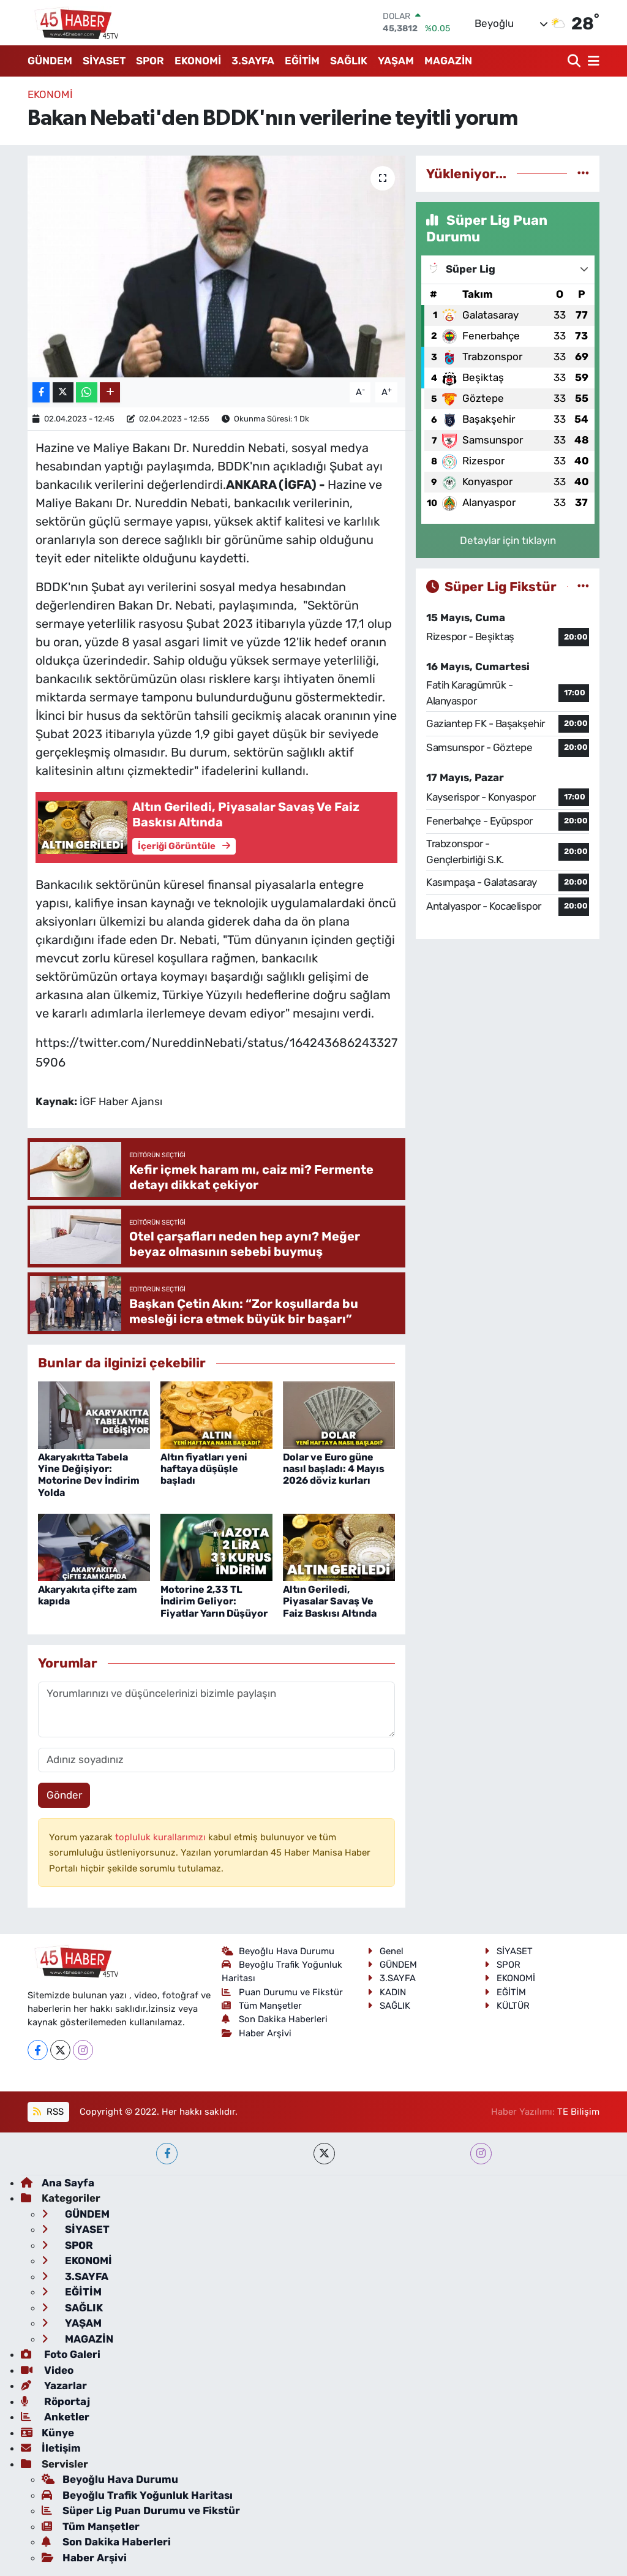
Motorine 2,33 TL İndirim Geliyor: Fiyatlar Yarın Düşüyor (214, 1601)
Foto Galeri (60, 2354)
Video (47, 2370)
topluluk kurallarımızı (161, 1837)
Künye (47, 2433)
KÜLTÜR (507, 2005)
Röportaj (55, 2401)
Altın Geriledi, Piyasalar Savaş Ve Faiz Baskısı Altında (330, 1601)
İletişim (51, 2448)
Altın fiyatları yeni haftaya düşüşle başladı (203, 1468)
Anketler (55, 2417)
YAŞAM (396, 61)
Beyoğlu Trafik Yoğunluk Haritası (137, 2495)
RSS (48, 2111)
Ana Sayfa (57, 2183)
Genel (385, 1951)
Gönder (64, 1795)
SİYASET (104, 61)
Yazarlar (54, 2385)
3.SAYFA (252, 61)
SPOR (150, 61)
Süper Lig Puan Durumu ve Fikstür (141, 2510)
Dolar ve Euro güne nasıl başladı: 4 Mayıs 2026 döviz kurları (334, 1468)
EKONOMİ (198, 61)
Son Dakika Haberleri (275, 2019)
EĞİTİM (302, 61)
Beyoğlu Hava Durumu (278, 1951)
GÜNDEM (50, 61)
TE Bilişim (578, 2111)
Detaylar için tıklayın (508, 540)
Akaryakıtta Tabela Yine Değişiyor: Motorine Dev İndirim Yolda (89, 1474)
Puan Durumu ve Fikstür (283, 1992)
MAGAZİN (448, 61)
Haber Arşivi (257, 2033)
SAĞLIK (348, 61)
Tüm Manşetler (262, 2005)
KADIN (386, 1992)
